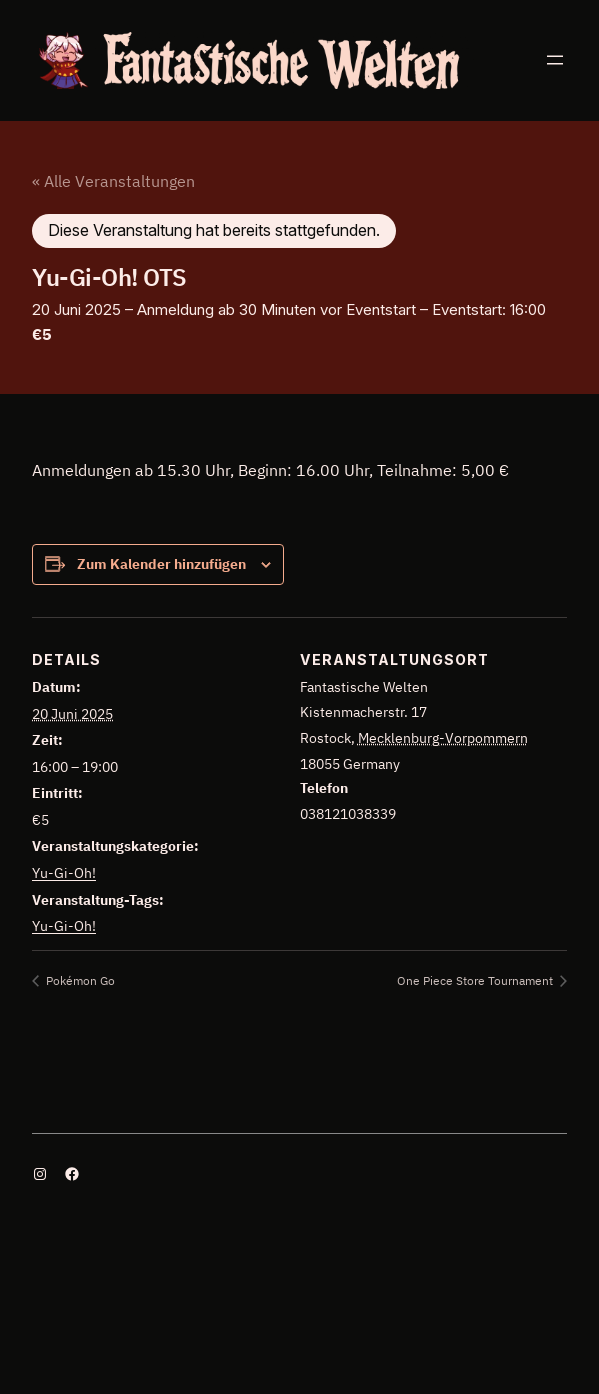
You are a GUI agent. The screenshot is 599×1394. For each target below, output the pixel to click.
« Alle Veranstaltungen (113, 181)
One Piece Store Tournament (476, 980)
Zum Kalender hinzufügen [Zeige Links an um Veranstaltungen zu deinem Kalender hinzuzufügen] (161, 564)
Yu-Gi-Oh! (64, 873)
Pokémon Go (79, 980)
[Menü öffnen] (555, 60)
